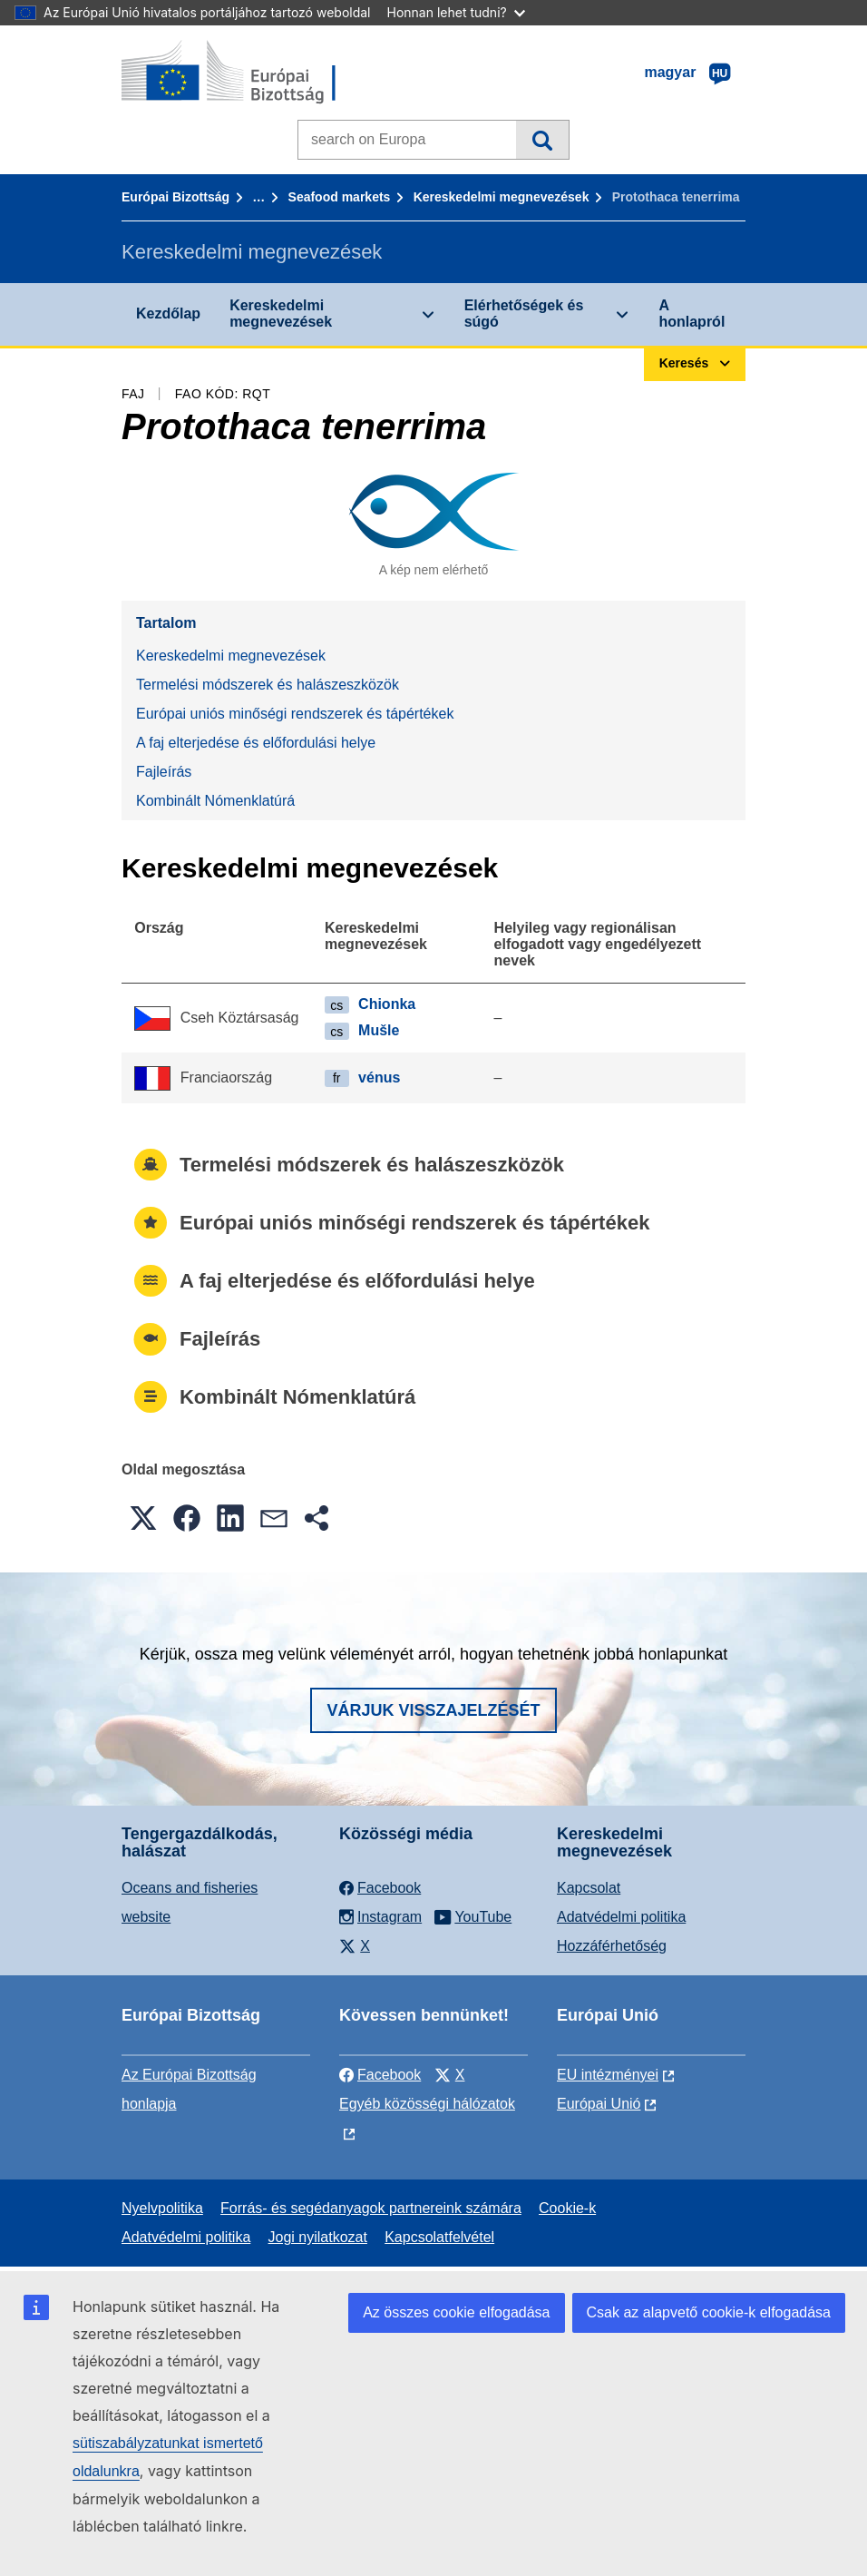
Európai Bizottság (175, 197)
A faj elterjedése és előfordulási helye (255, 742)
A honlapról (691, 313)
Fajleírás (163, 771)
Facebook (380, 2074)
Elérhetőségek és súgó (524, 313)
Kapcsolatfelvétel (439, 2237)
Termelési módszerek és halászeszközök (267, 684)
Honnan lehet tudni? (456, 12)
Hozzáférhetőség (612, 1946)
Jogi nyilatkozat (317, 2237)
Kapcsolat (588, 1887)
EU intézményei (607, 2074)
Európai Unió (599, 2103)
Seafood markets (339, 197)
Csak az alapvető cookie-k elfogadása (709, 2312)
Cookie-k (567, 2208)
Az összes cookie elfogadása (456, 2312)
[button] (143, 1518)
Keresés (542, 140)
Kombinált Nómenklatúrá (215, 800)
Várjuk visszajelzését (433, 1710)
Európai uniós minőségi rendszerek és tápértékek (294, 713)
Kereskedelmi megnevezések (501, 197)
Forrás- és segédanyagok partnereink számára (370, 2208)
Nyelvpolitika (162, 2208)
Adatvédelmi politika (621, 1917)
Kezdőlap (168, 313)
